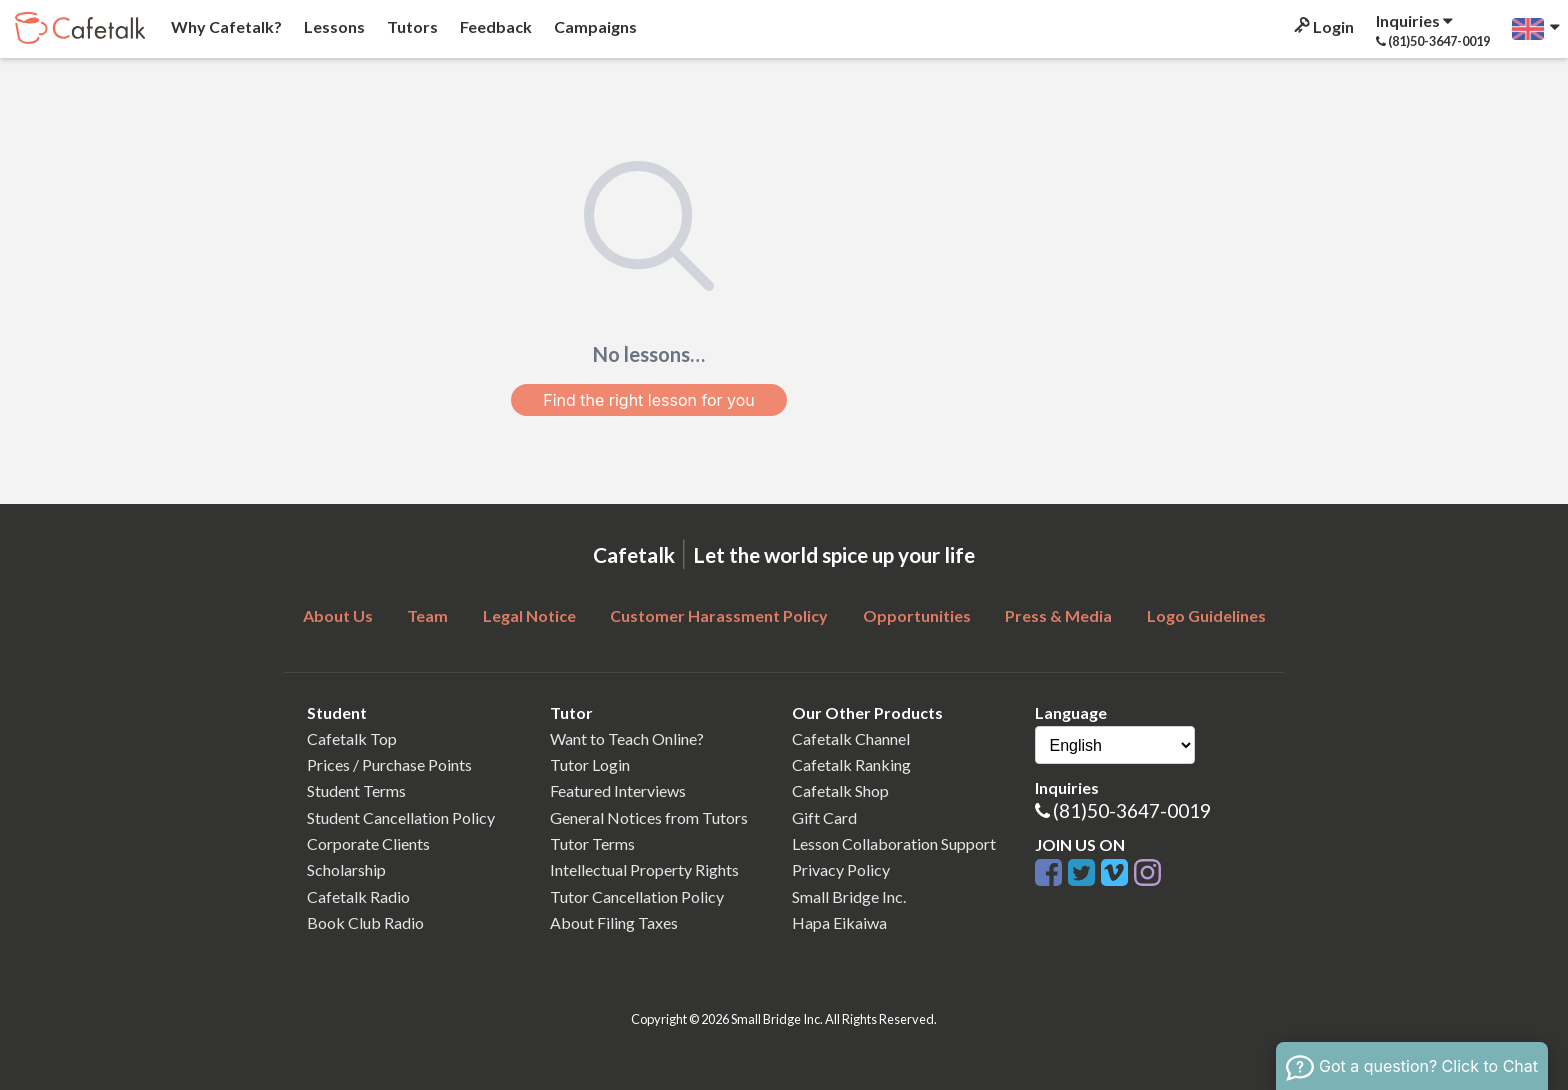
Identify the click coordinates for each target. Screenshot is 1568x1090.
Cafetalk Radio (358, 896)
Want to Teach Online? (627, 738)
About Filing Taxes (614, 922)
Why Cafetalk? (225, 26)
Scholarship (346, 869)
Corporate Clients (368, 843)
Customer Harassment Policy (719, 615)
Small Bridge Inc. (849, 896)
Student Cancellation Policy (401, 817)
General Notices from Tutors (649, 817)
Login (1322, 26)
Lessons (333, 26)
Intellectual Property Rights (644, 869)
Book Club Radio (365, 922)
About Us (338, 615)
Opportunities (917, 615)
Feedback (494, 26)
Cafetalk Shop (840, 790)
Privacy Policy (841, 869)
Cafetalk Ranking (851, 764)
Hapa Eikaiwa (839, 922)
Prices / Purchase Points (389, 764)
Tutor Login (590, 764)
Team (427, 615)
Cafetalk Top (352, 738)
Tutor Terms (592, 843)
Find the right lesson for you (649, 400)
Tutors (411, 26)
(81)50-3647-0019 (1132, 810)
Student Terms (356, 790)
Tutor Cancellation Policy (637, 896)
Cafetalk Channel (851, 738)
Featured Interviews (618, 790)
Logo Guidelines (1206, 615)
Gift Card (824, 817)
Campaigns (594, 26)
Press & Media (1058, 615)
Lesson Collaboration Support (894, 843)
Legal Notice (529, 615)
